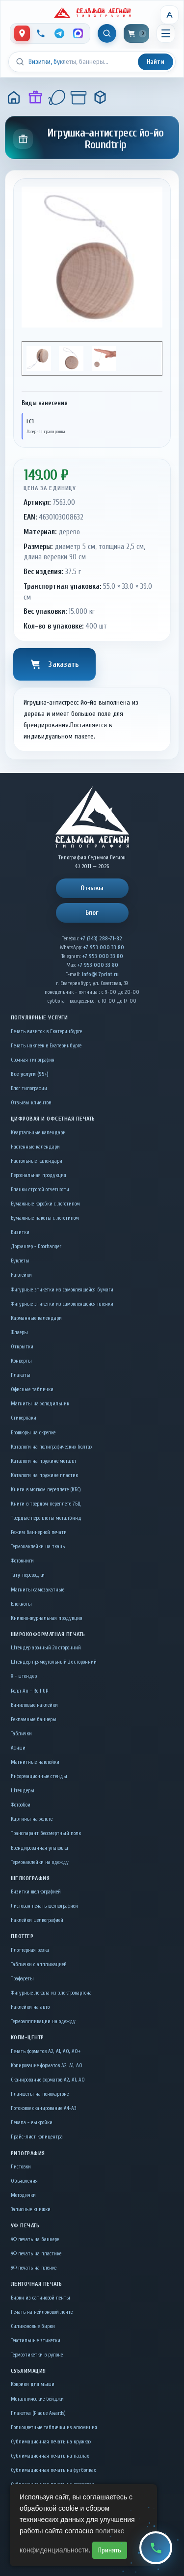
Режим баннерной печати (39, 1532)
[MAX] (78, 33)
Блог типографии (29, 1088)
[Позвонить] (41, 33)
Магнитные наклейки (35, 1762)
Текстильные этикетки (35, 2340)
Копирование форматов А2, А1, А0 (46, 2065)
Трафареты (22, 1978)
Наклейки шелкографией (37, 1920)
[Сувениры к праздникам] (57, 97)
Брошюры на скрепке (33, 1432)
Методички (23, 2195)
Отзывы (92, 888)
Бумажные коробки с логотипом (45, 1204)
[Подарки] (35, 97)
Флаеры (19, 1332)
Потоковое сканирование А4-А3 (43, 2108)
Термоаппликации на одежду (43, 2021)
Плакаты (20, 1375)
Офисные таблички (32, 1389)
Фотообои (20, 1805)
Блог (92, 912)
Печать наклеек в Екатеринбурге (46, 1045)
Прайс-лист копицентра (37, 2137)
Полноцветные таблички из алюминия (54, 2427)
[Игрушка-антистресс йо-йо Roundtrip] (100, 97)
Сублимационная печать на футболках (53, 2470)
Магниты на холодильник (40, 1403)
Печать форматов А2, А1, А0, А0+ (45, 2051)
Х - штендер (24, 1676)
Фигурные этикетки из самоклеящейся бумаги (62, 1290)
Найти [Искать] (155, 61)
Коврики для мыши (32, 2384)
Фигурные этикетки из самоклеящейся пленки (62, 1304)
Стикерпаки (23, 1418)
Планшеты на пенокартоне (40, 2094)
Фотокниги (22, 1561)
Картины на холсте (32, 1819)
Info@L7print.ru (100, 974)
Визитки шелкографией (36, 1892)
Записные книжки (31, 2209)
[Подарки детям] (78, 97)
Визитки (20, 1232)
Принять (109, 2550)
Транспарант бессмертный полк (46, 1833)
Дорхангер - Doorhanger (36, 1246)
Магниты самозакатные (37, 1590)
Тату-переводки (28, 1575)
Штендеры (22, 1790)
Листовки (21, 2167)
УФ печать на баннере (35, 2239)
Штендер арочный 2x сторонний (46, 1647)
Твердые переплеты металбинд (46, 1518)
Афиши (18, 1748)
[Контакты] (22, 33)
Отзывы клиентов (31, 1102)
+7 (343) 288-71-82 (101, 938)
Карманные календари (36, 1318)
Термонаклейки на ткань (38, 1546)
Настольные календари (36, 1161)
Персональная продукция (38, 1175)
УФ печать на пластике (36, 2253)
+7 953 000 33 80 (103, 947)
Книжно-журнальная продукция (46, 1618)
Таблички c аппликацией (39, 1964)
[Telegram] (59, 33)
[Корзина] (136, 33)
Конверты (21, 1361)
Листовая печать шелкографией (44, 1906)
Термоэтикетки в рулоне (37, 2355)
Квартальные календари (38, 1132)
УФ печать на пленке (33, 2268)
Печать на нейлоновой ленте (42, 2312)
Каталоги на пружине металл (43, 1461)
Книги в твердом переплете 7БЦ (46, 1504)
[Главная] (14, 97)
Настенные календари (35, 1147)
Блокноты (21, 1604)
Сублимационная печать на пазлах (50, 2456)
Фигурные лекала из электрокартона (51, 1993)
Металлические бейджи (37, 2399)
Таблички (21, 1733)
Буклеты (20, 1261)
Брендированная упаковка (39, 1848)
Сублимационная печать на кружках (51, 2442)
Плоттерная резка (30, 1950)
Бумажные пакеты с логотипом (45, 1218)
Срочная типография (32, 1060)
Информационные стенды (39, 1776)
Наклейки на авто (30, 2007)
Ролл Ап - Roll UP (29, 1691)
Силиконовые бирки (33, 2326)
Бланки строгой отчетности (40, 1189)
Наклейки (21, 1275)
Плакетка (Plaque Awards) (38, 2413)
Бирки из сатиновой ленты (40, 2298)
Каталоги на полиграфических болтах (51, 1447)
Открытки (22, 1346)
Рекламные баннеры (33, 1719)
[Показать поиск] (107, 33)
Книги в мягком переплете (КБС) (46, 1489)
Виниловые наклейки (34, 1705)
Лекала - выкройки (32, 2122)
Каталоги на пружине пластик (44, 1475)
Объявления (24, 2181)
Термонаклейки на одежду (40, 1862)
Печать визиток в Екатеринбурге (46, 1031)
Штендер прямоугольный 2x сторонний (54, 1662)
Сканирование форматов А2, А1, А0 (48, 2080)
